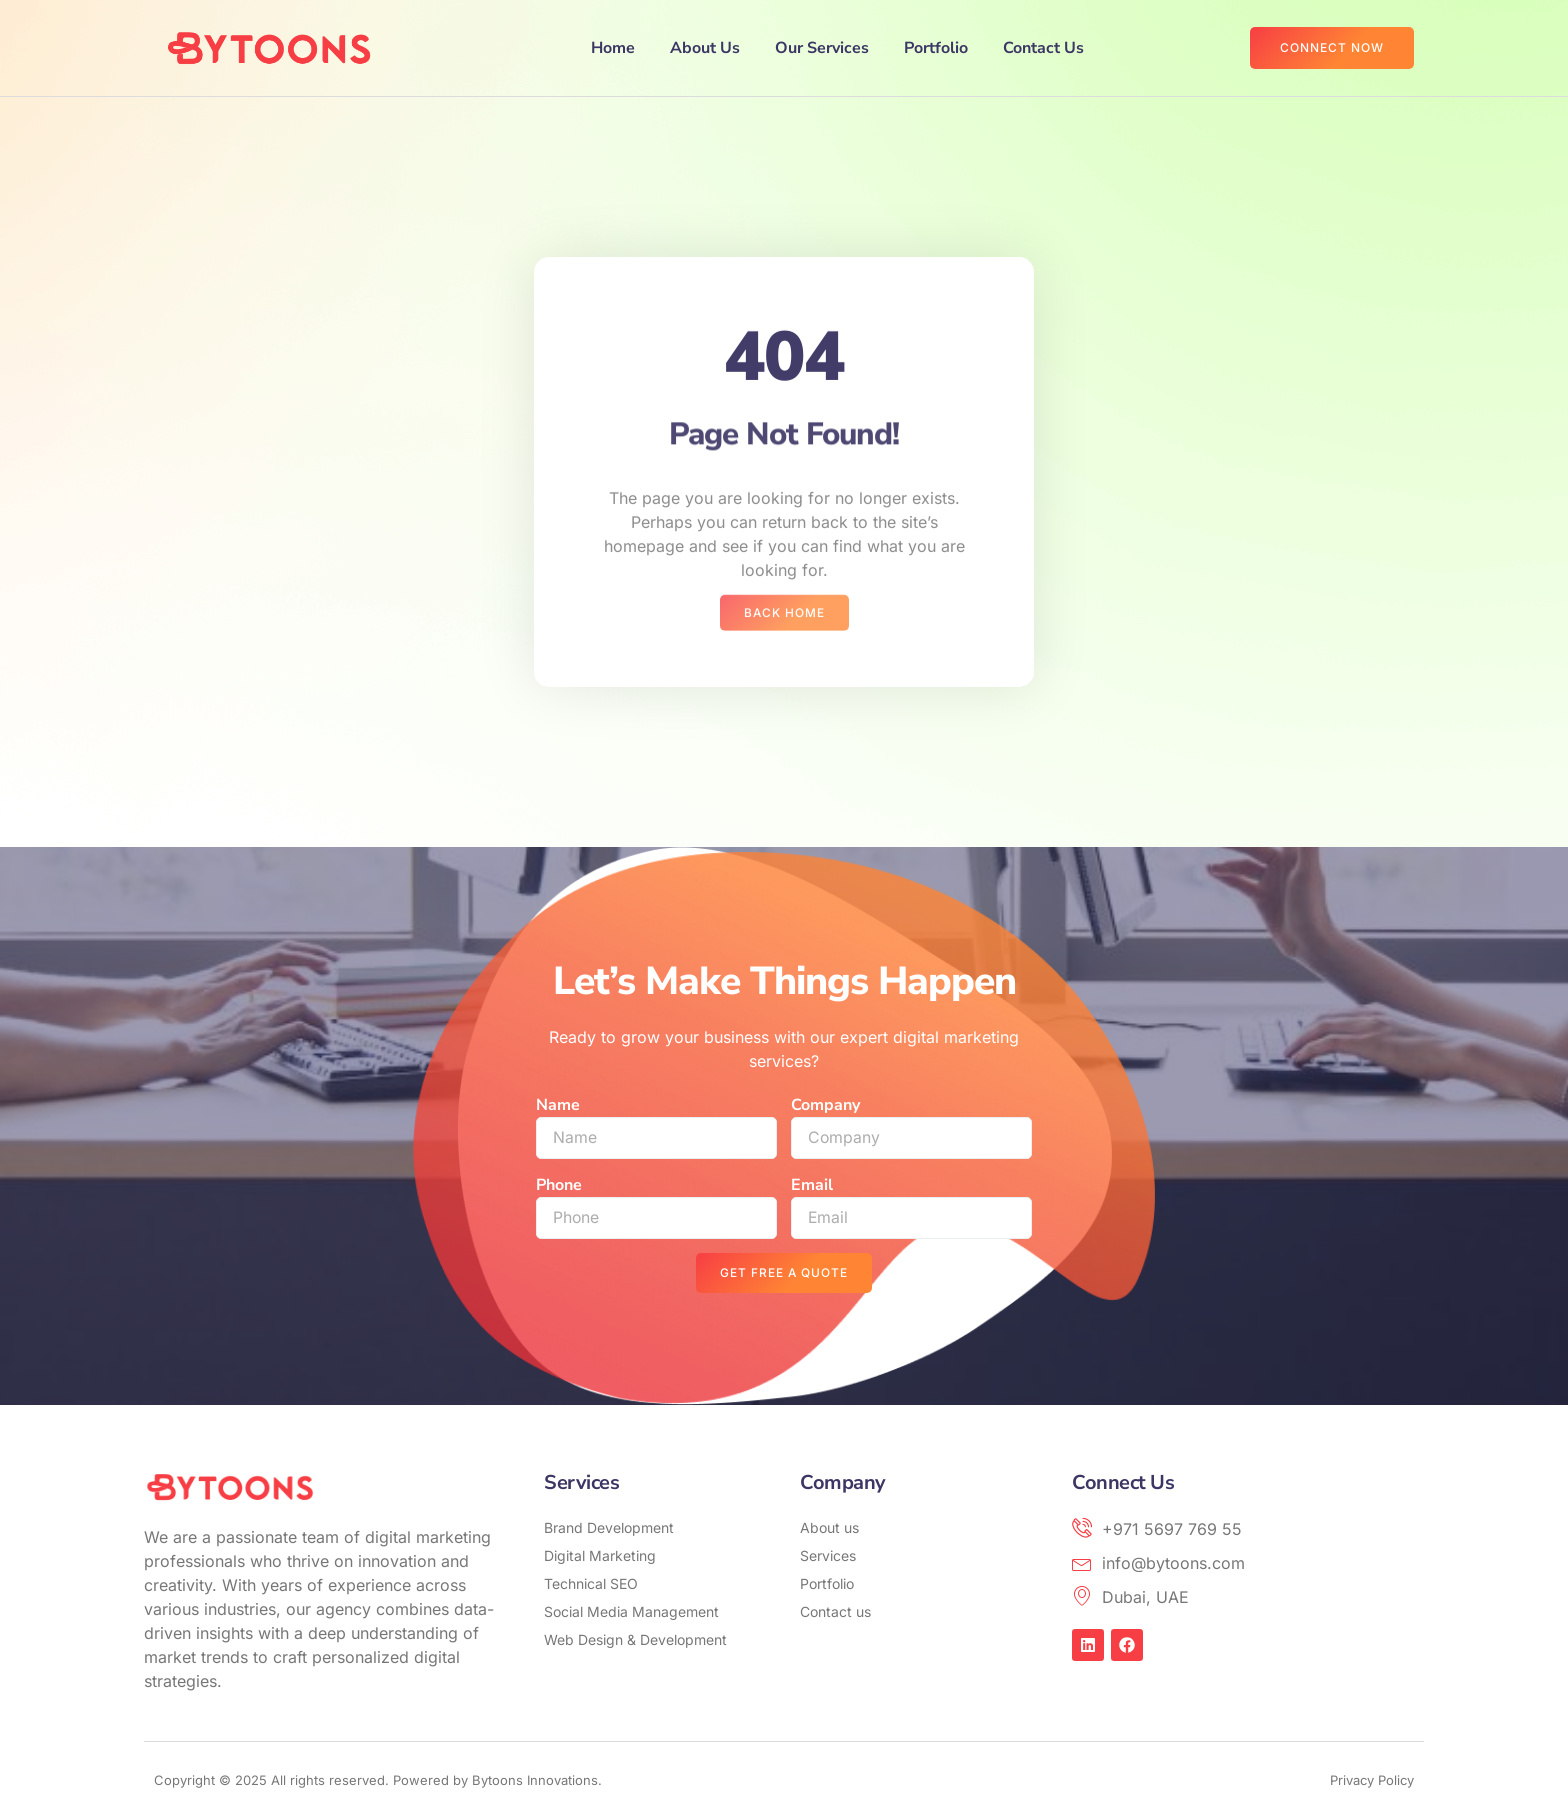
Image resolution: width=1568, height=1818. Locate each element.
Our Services (822, 48)
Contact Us (1043, 48)
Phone (559, 1185)
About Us (705, 48)
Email (812, 1185)
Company (825, 1105)
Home (613, 48)
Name (558, 1105)
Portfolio (936, 48)
